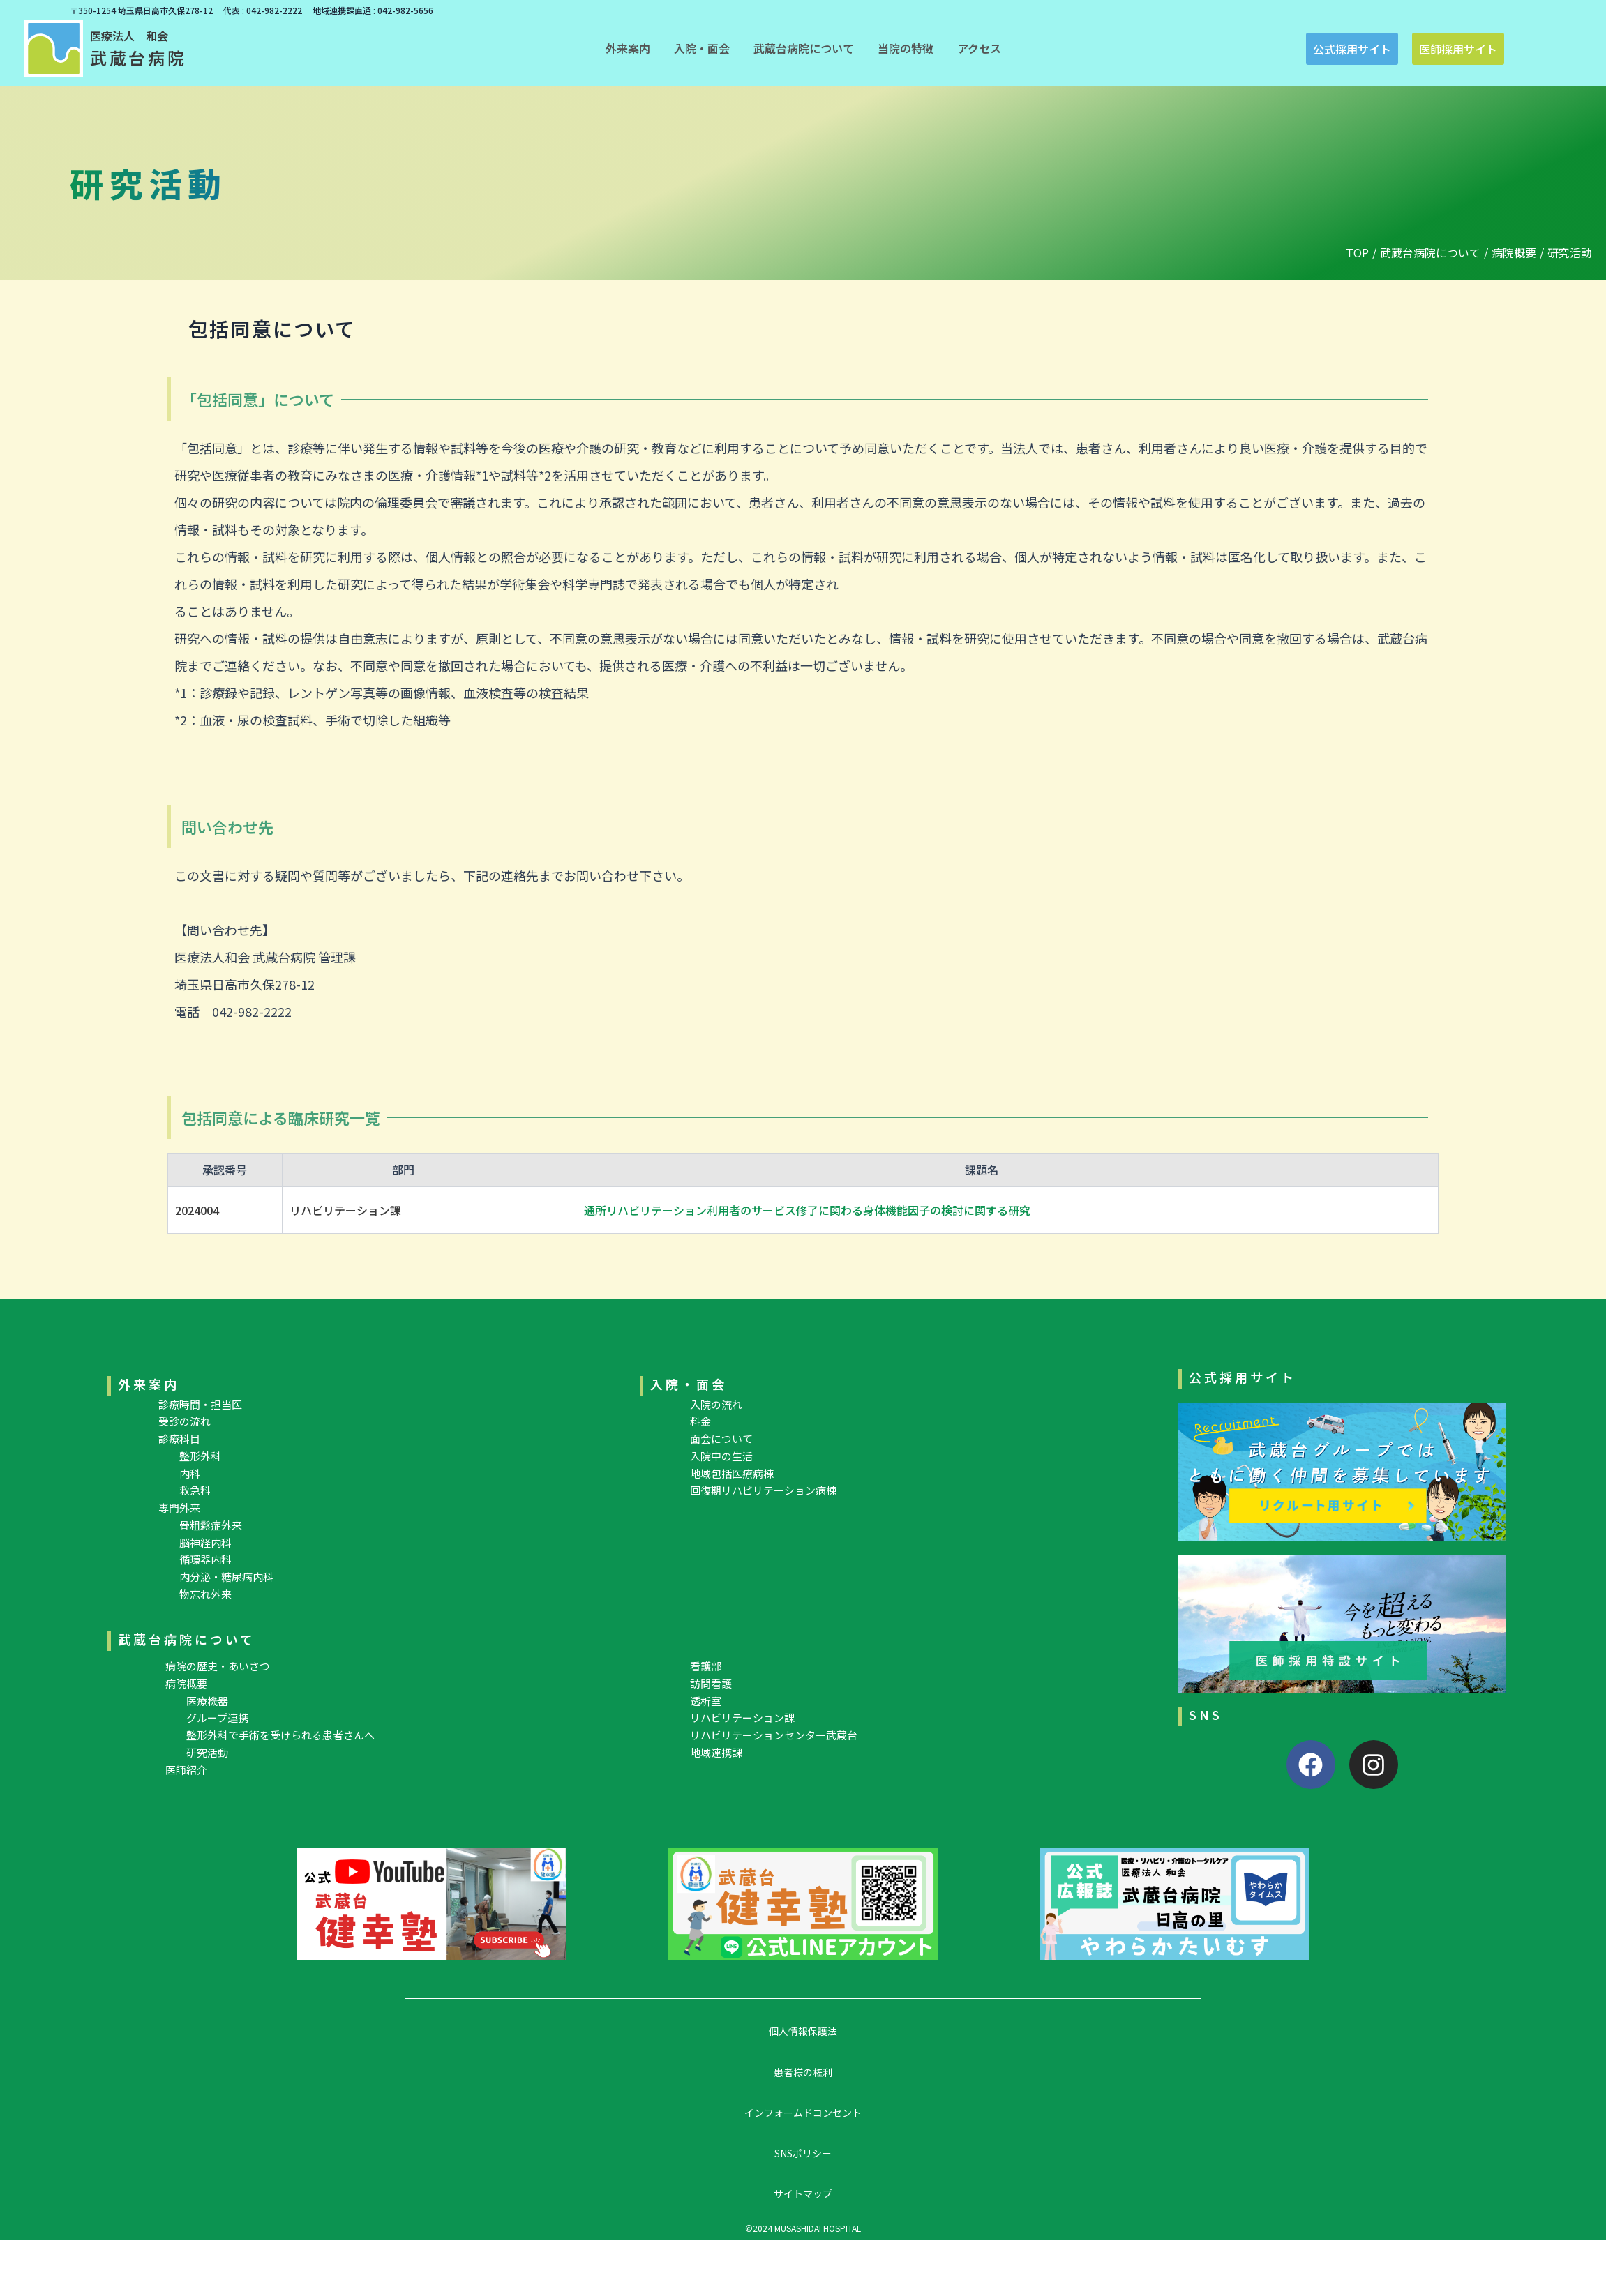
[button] (628, 48)
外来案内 (148, 1384)
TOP (1357, 252)
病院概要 (1514, 252)
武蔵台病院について (1430, 252)
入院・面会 (688, 1384)
